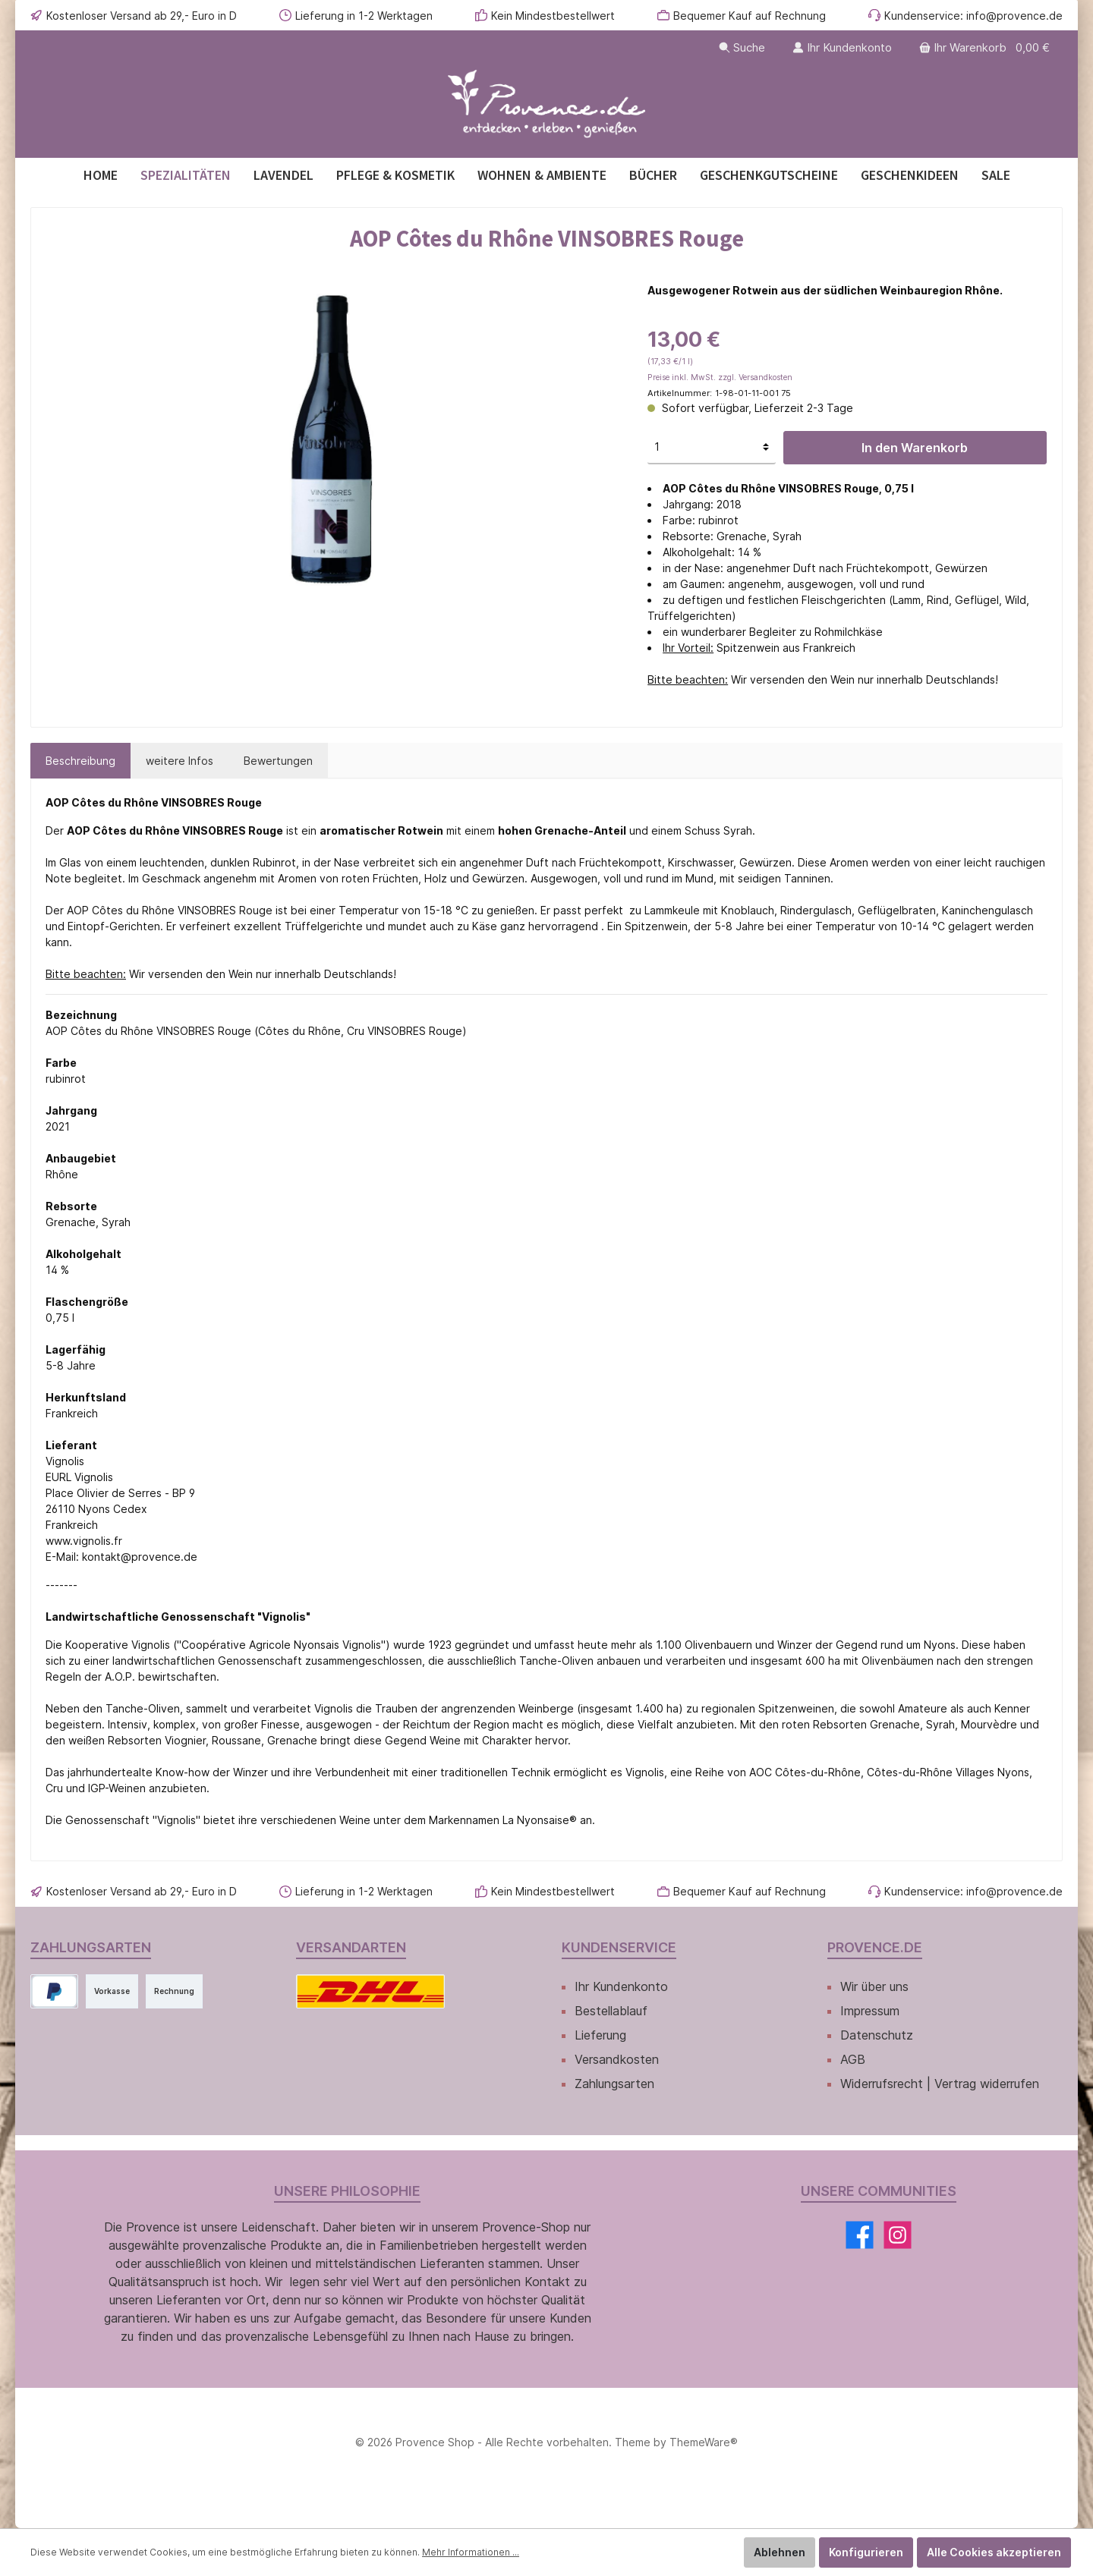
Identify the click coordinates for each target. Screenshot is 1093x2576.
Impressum (869, 2010)
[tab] (80, 760)
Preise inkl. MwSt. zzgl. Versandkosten (719, 377)
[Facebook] (860, 2235)
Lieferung (600, 2035)
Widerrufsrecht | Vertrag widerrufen (939, 2083)
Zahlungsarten (614, 2083)
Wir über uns (874, 1986)
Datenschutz (876, 2035)
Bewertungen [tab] (278, 760)
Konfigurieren (866, 2552)
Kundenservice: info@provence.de (973, 15)
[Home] (100, 175)
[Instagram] (897, 2235)
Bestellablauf (611, 2010)
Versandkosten (617, 2059)
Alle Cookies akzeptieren (994, 2552)
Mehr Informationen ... (470, 2552)
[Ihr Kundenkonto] (842, 47)
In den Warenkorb (914, 447)
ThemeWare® (703, 2442)
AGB (852, 2059)
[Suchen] (742, 47)
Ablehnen (779, 2552)
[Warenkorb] (986, 47)
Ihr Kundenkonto (621, 1986)
